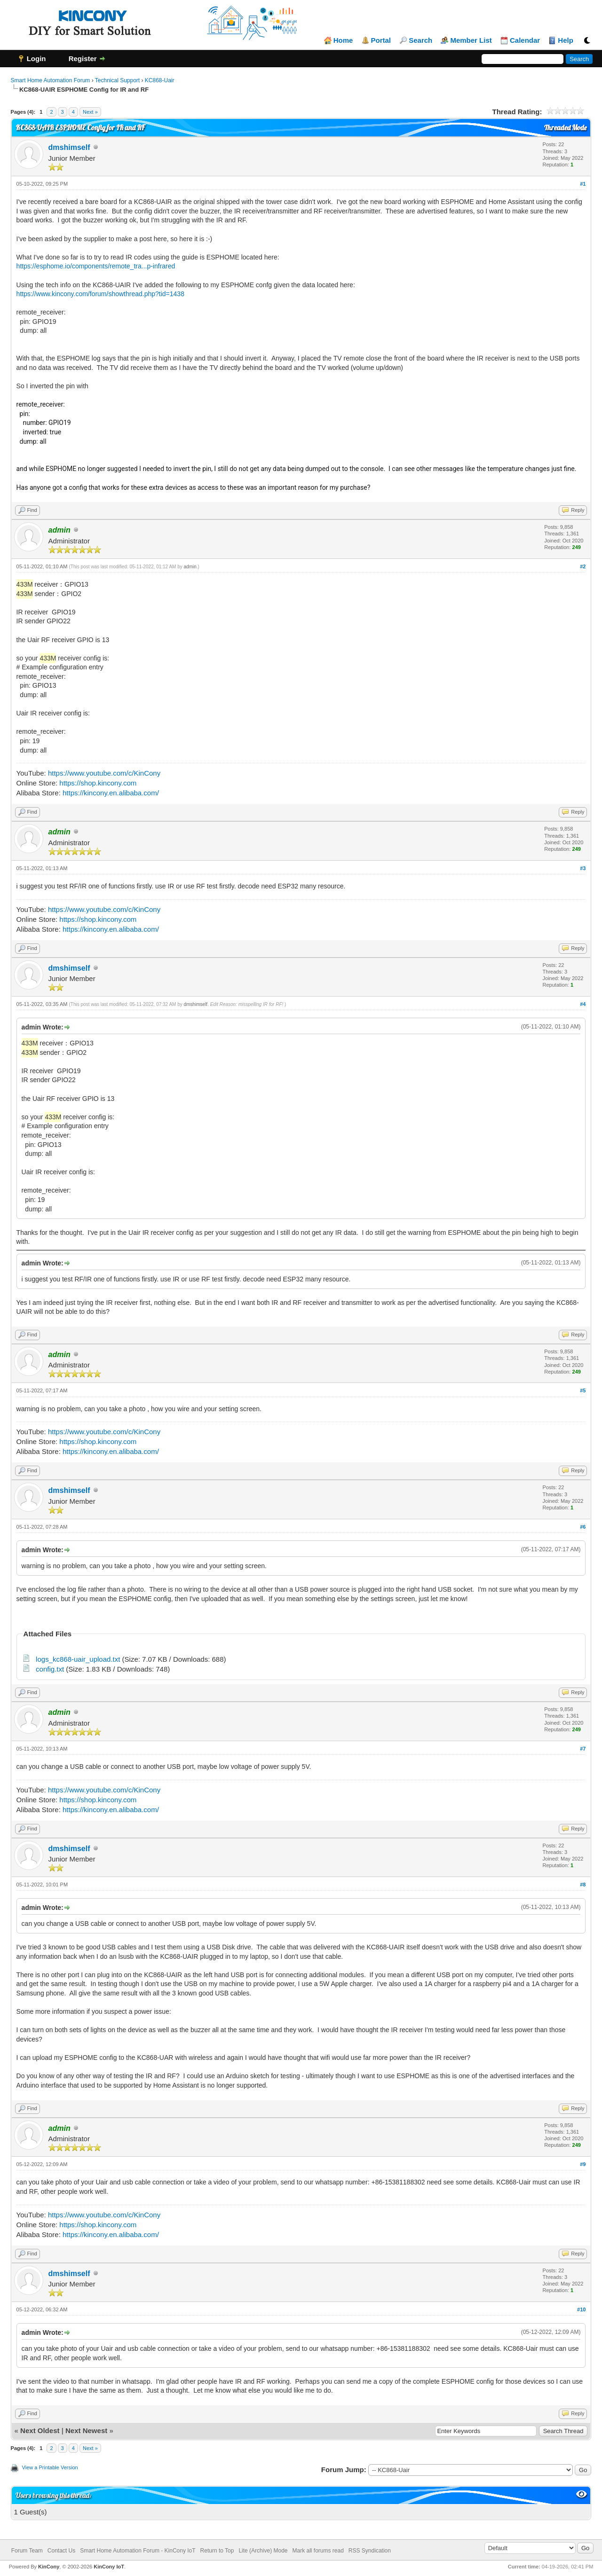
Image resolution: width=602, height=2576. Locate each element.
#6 (583, 1527)
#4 (583, 1004)
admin (190, 566)
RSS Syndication (370, 2550)
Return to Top (217, 2550)
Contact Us (61, 2550)
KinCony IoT (109, 2566)
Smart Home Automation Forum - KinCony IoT (137, 2550)
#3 (583, 868)
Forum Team (27, 2550)
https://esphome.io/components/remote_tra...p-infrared (95, 266)
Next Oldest (39, 2431)
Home (343, 40)
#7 (583, 1748)
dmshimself (69, 147)
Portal (381, 40)
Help (565, 40)
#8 (583, 1884)
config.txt (50, 1669)
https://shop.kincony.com (97, 783)
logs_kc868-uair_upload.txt (78, 1659)
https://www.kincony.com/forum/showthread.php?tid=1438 (100, 294)
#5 (583, 1390)
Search (420, 40)
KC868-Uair (159, 80)
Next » (90, 112)
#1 (583, 184)
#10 (581, 2309)
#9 (583, 2164)
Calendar (525, 40)
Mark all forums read (317, 2550)
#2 (583, 566)
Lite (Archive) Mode (262, 2550)
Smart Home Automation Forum (50, 80)
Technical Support (117, 80)
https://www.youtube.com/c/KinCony (104, 773)
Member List (470, 40)
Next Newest (86, 2431)
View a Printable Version (50, 2467)
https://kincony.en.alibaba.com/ (111, 793)
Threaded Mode (565, 127)
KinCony (48, 2566)
